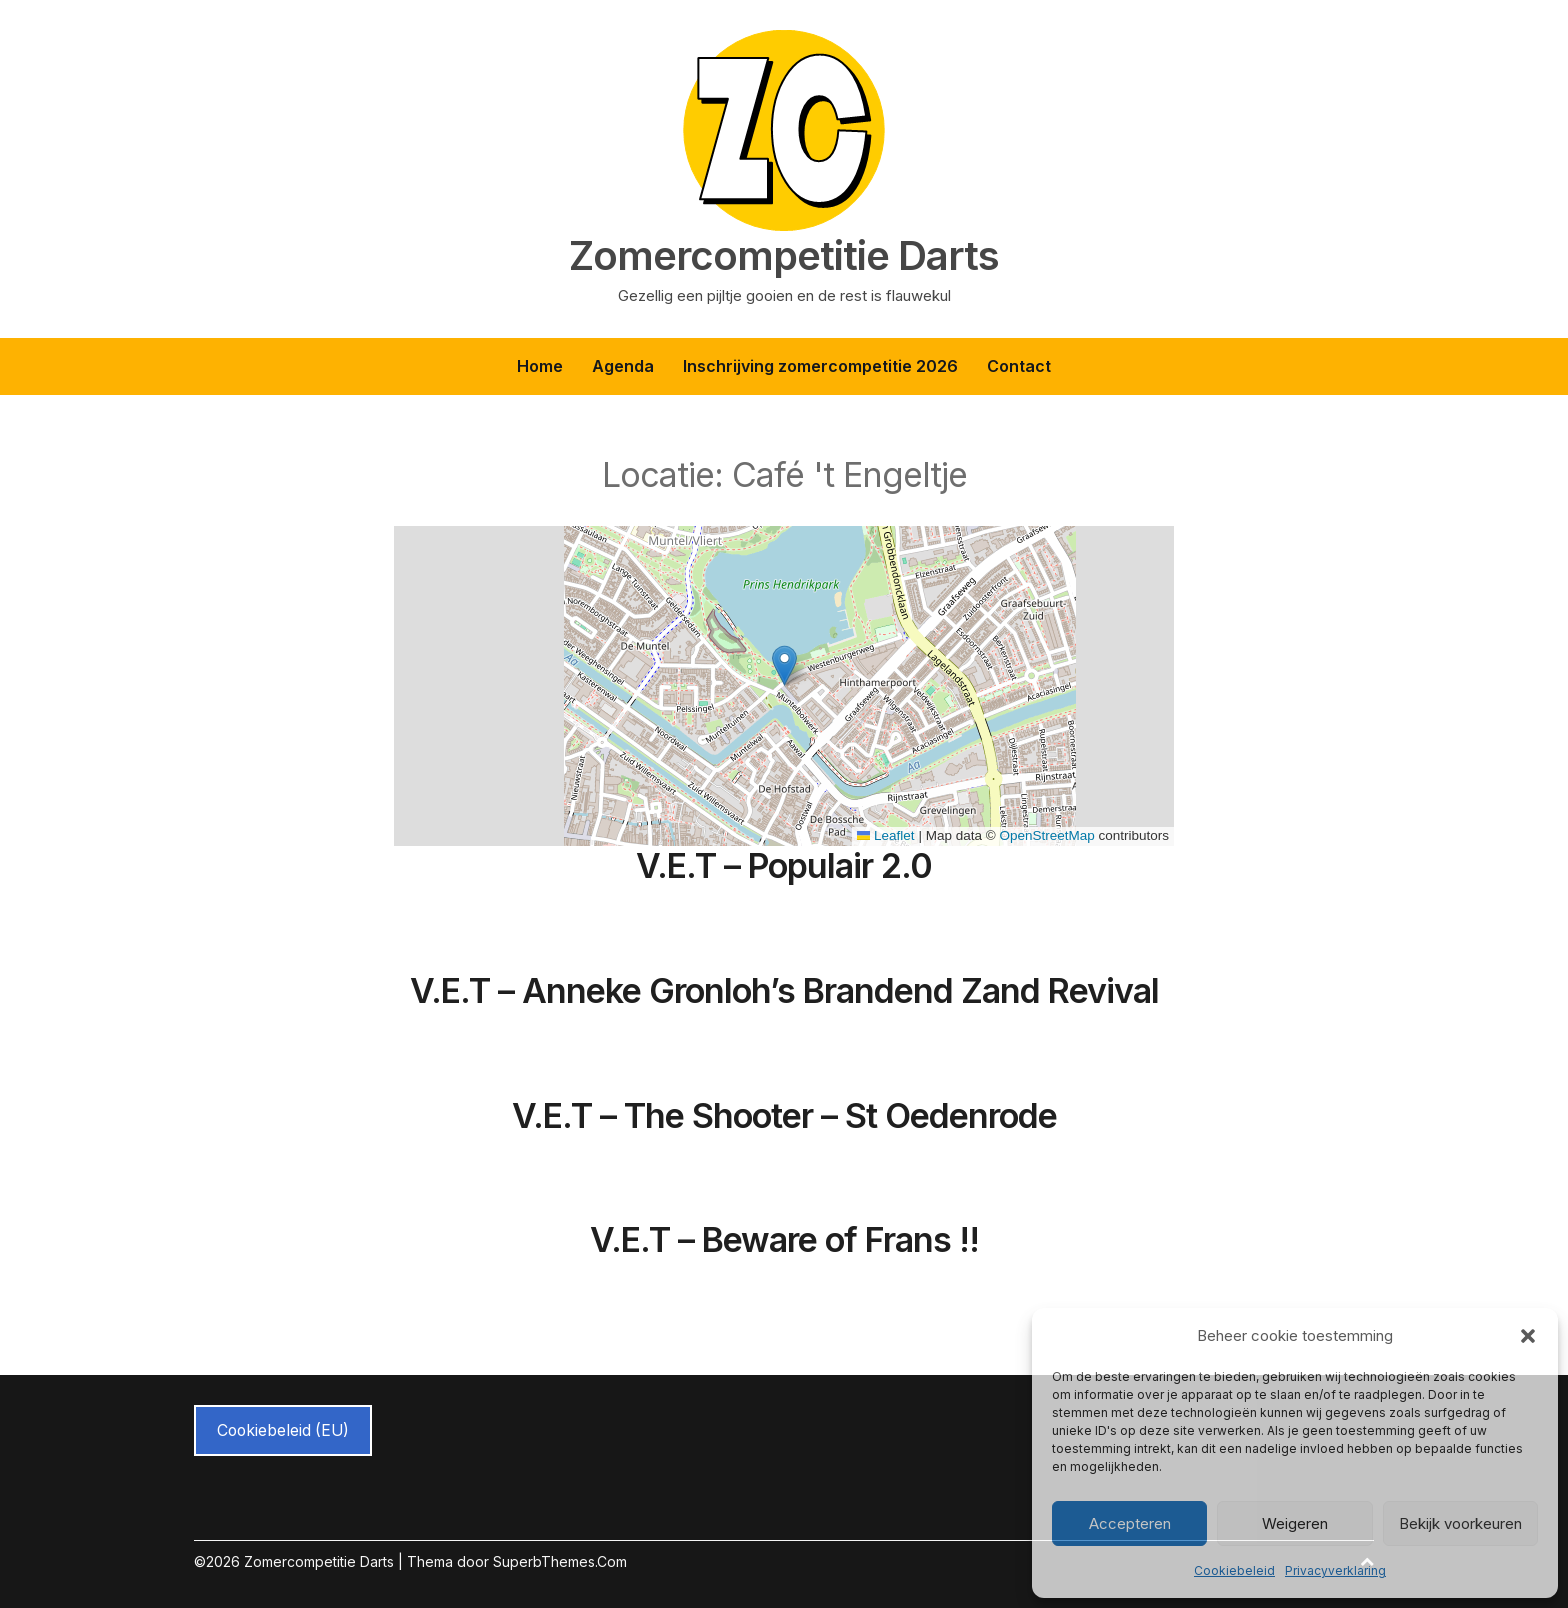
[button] (1528, 1336)
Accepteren (1130, 1523)
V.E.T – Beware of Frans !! (784, 1239)
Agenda (623, 366)
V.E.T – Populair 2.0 (784, 865)
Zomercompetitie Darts (784, 256)
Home (540, 366)
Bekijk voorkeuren (1460, 1523)
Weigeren (1295, 1523)
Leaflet (886, 835)
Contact (1019, 366)
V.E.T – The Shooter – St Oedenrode (784, 1115)
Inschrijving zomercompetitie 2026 (820, 366)
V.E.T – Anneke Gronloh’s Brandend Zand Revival (784, 990)
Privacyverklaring (1335, 1570)
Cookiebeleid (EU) (283, 1430)
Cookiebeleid (1234, 1570)
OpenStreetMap (1046, 835)
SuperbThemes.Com (560, 1561)
